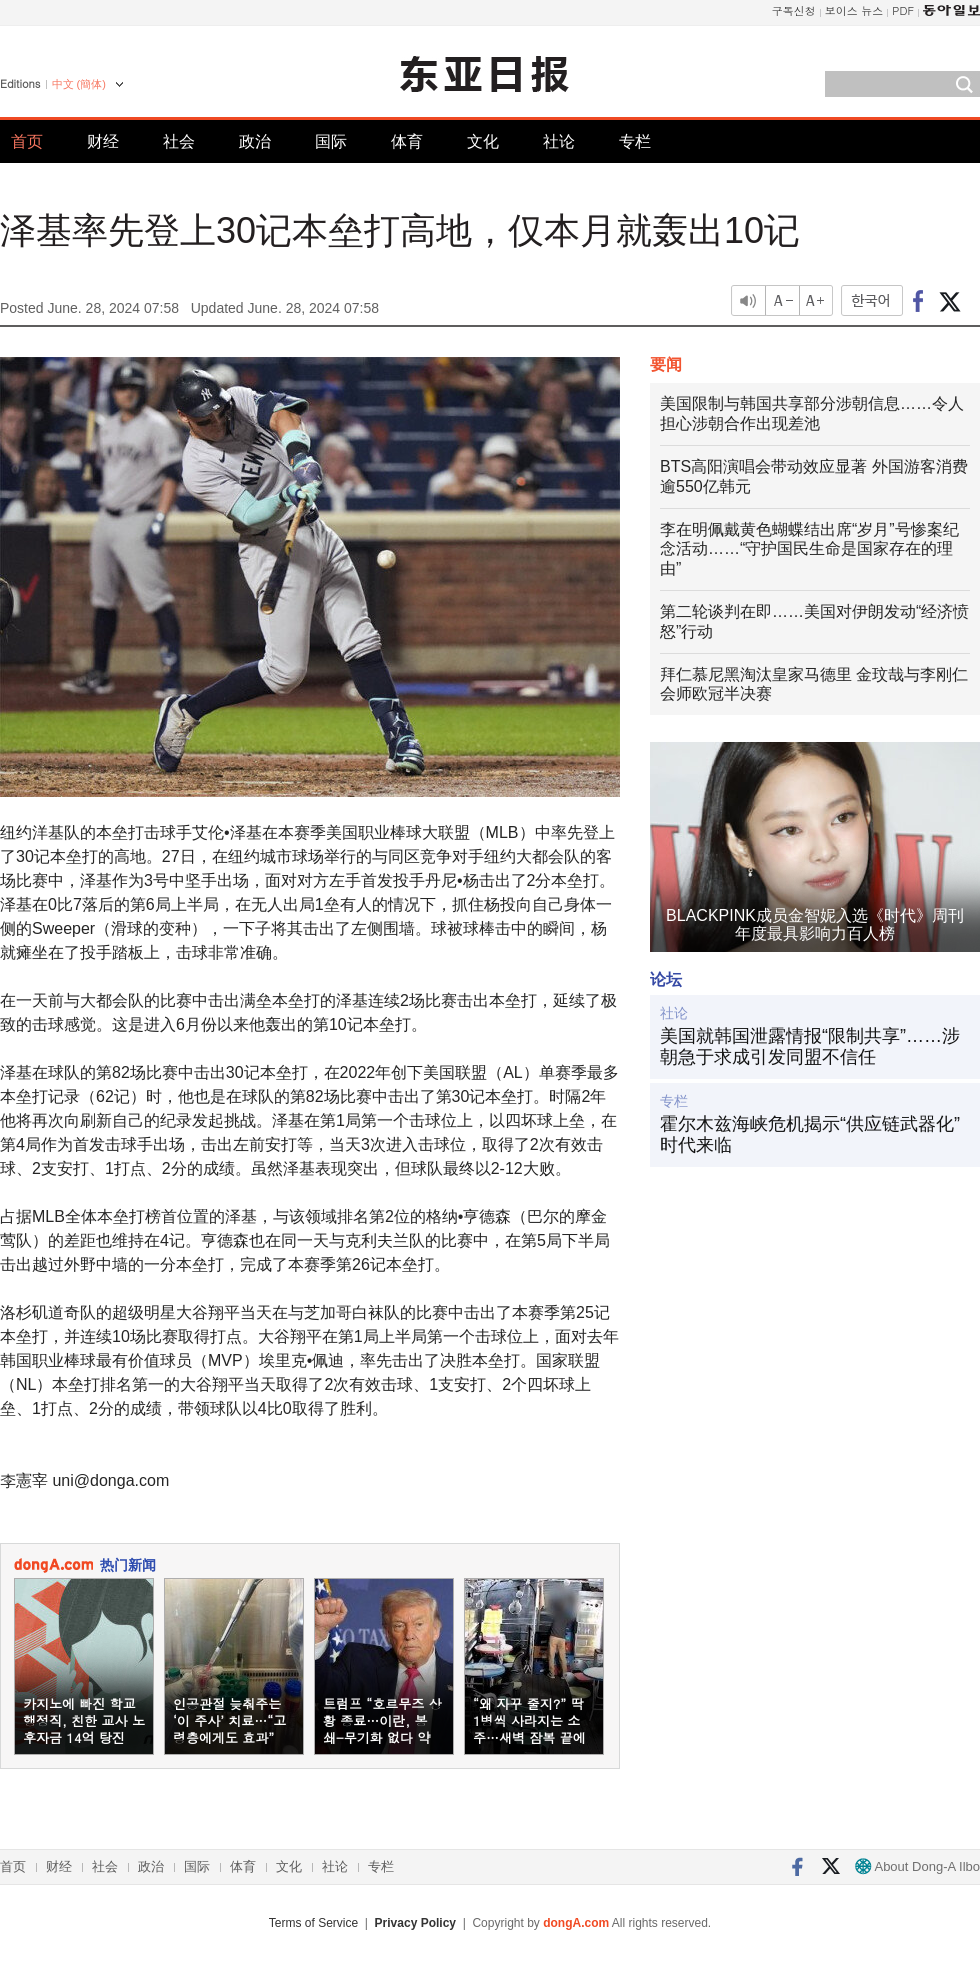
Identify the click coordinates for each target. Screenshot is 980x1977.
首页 (27, 141)
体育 (407, 141)
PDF (903, 10)
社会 (179, 141)
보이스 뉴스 (854, 10)
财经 (103, 141)
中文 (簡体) (79, 84)
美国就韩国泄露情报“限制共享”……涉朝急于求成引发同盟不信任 (810, 1047)
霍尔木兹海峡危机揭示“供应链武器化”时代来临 (810, 1135)
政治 (255, 141)
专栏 (635, 141)
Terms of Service (313, 1923)
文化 (483, 141)
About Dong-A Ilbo (917, 1866)
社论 (559, 141)
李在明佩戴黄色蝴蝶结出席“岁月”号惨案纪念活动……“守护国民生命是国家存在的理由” (809, 549)
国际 (331, 141)
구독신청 (794, 10)
